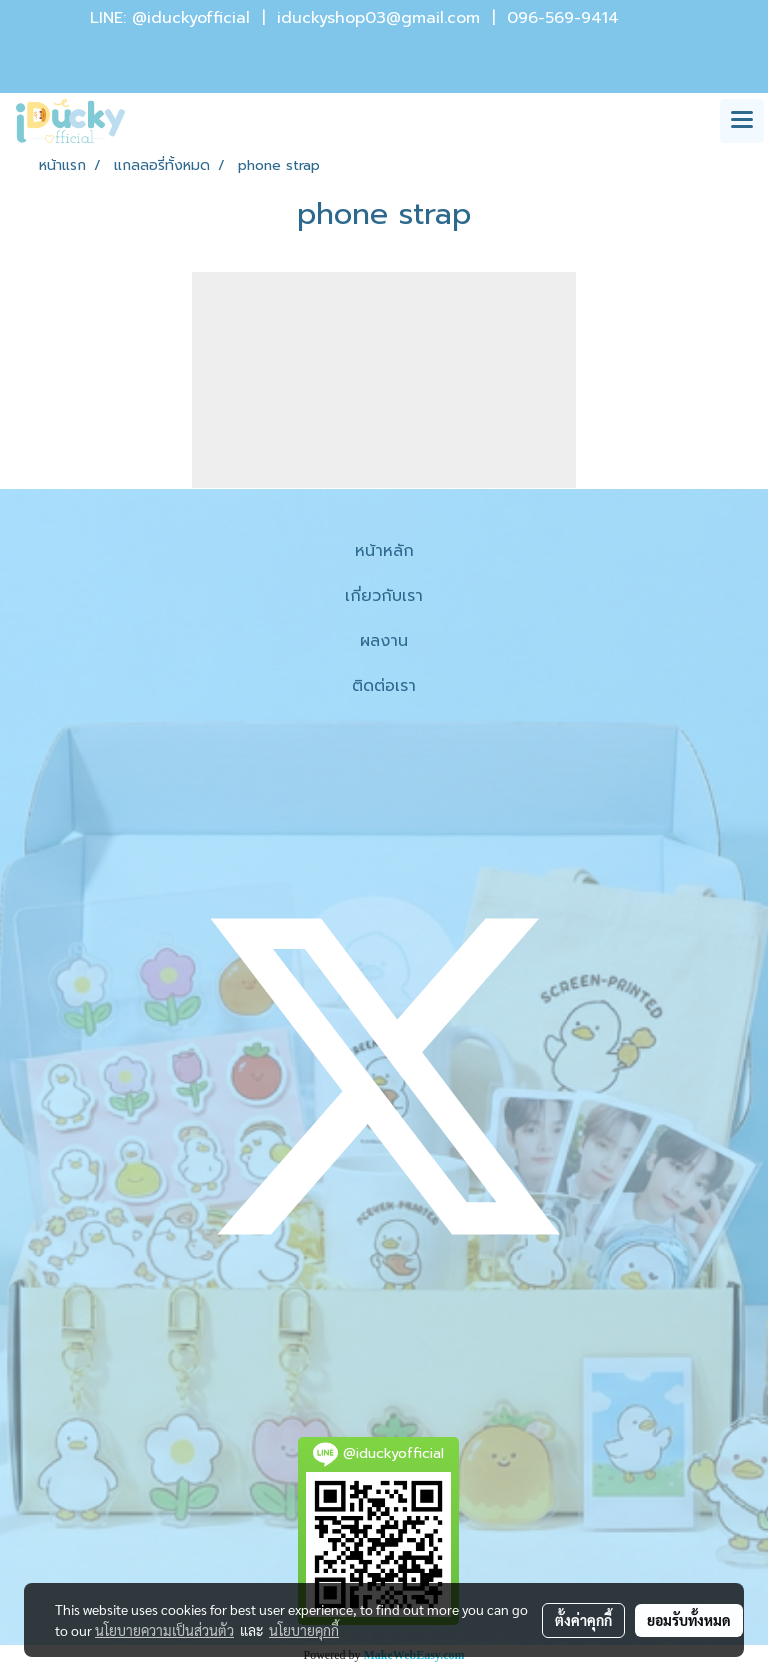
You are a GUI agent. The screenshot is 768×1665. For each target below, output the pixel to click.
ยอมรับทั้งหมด (689, 1620)
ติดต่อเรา (384, 686)
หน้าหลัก (384, 551)
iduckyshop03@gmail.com (378, 18)
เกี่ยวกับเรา (384, 596)
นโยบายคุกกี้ (304, 1630)
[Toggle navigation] (742, 121)
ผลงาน (384, 641)
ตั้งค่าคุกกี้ (583, 1620)
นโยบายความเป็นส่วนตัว (164, 1630)
